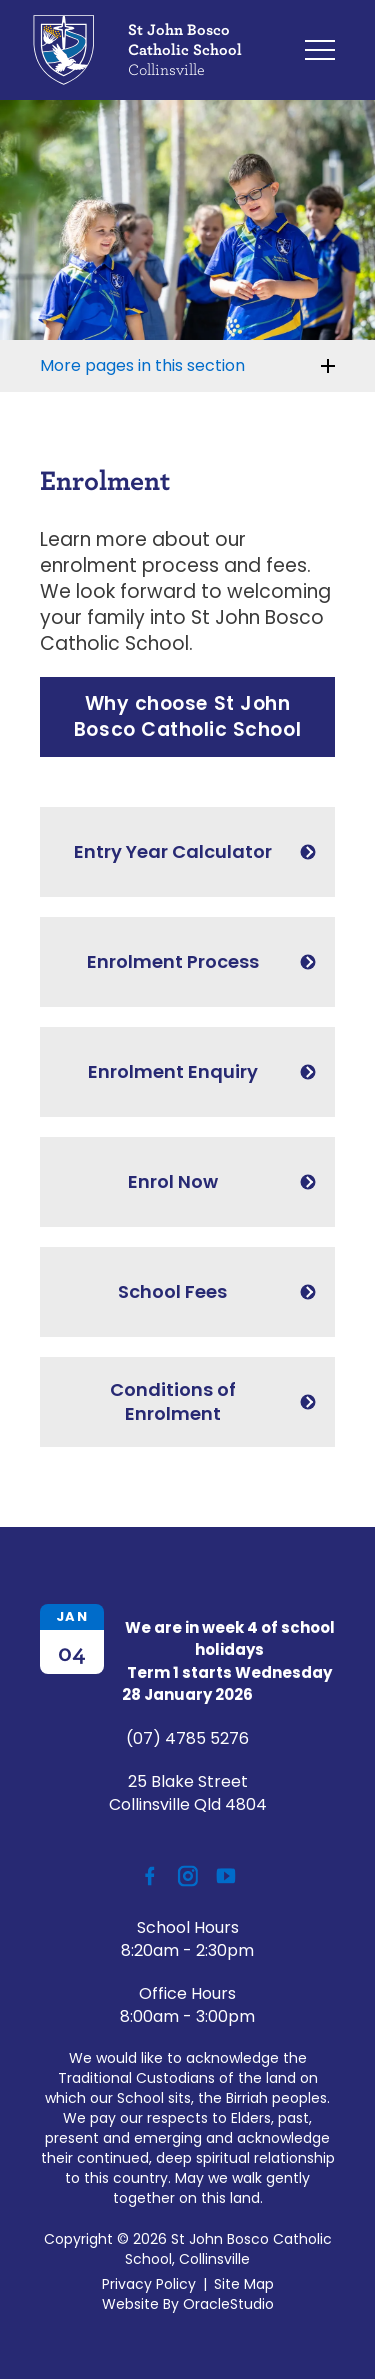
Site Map (244, 2284)
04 (72, 1652)
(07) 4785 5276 (187, 1738)
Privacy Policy (149, 2284)
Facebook (143, 1871)
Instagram (183, 1871)
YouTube (221, 1870)
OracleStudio (228, 2304)
